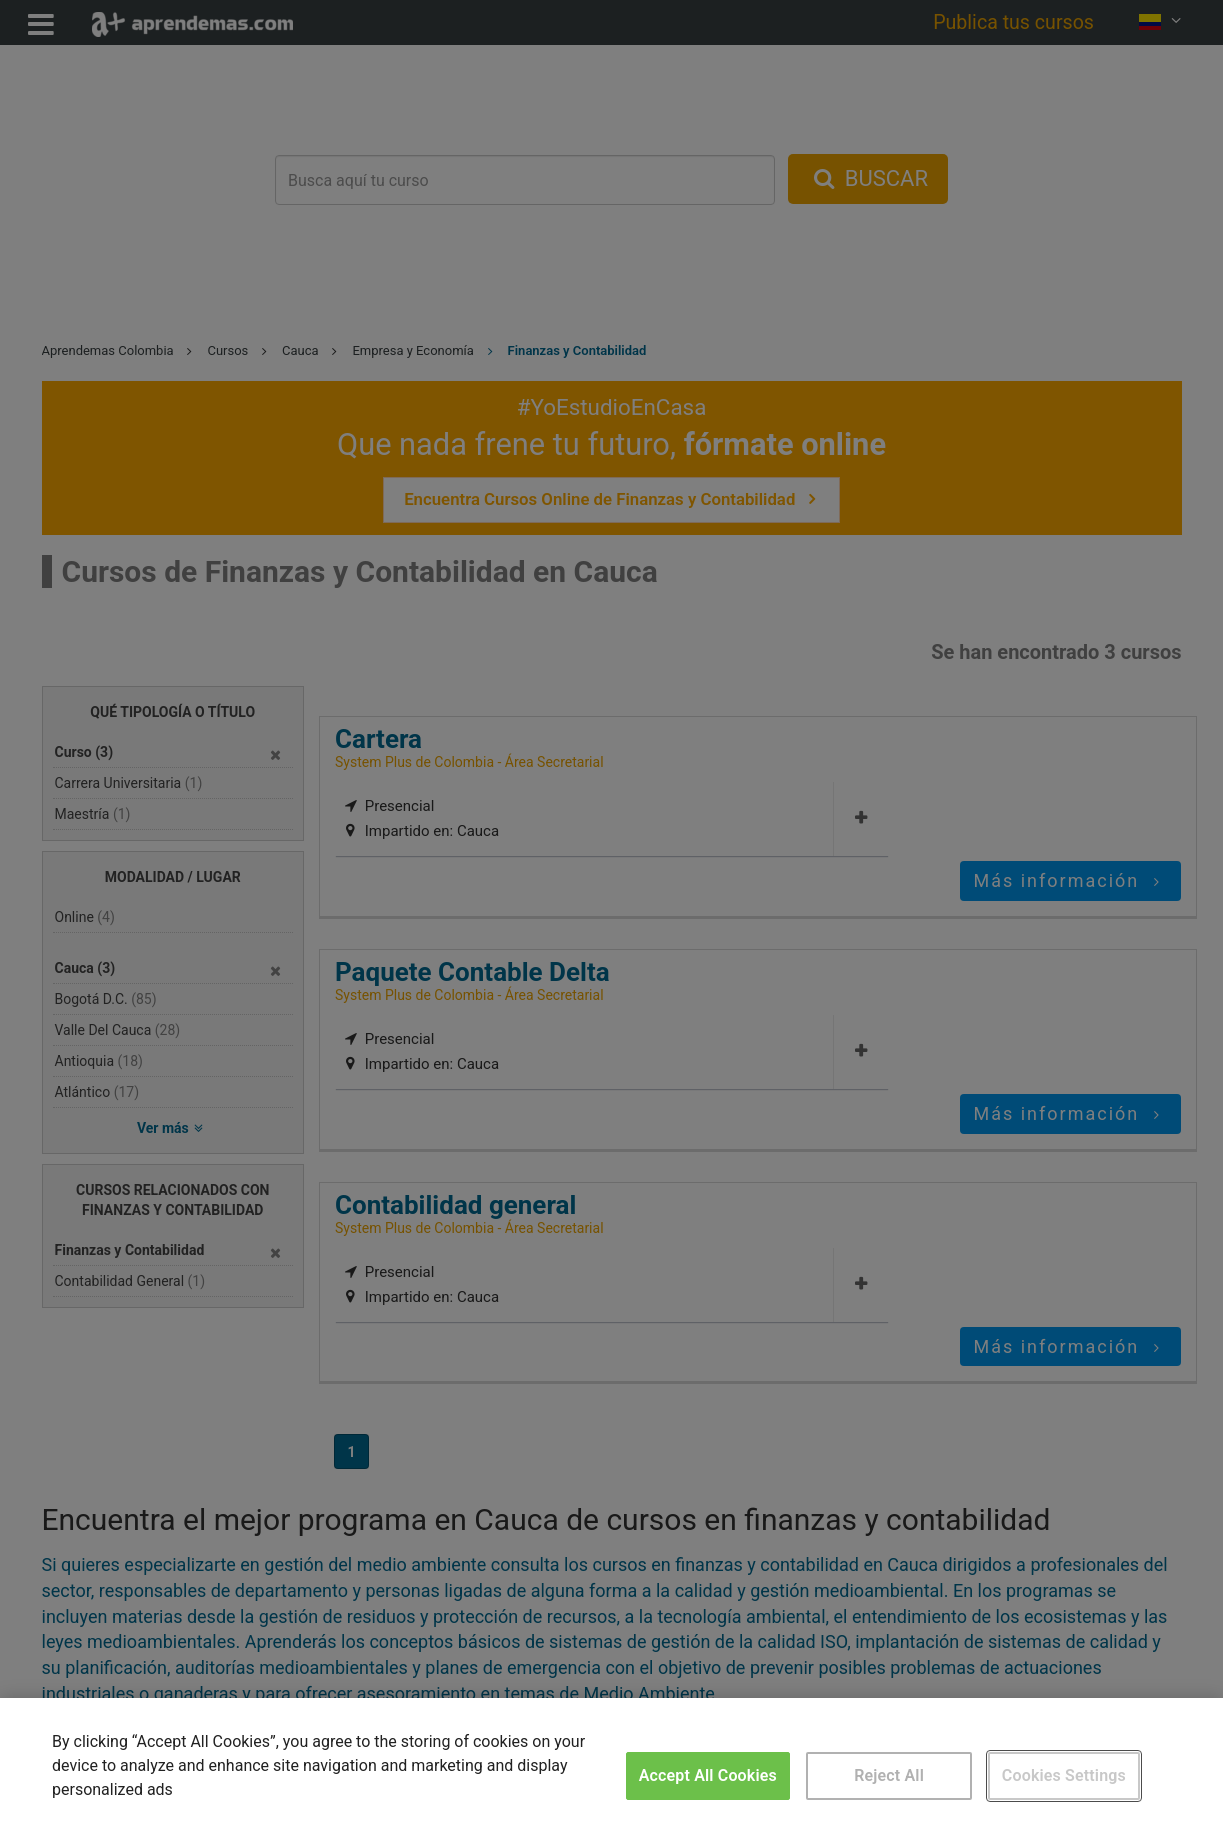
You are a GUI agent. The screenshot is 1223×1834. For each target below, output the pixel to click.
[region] (611, 1766)
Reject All (889, 1775)
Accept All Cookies (708, 1775)
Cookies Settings (1064, 1775)
